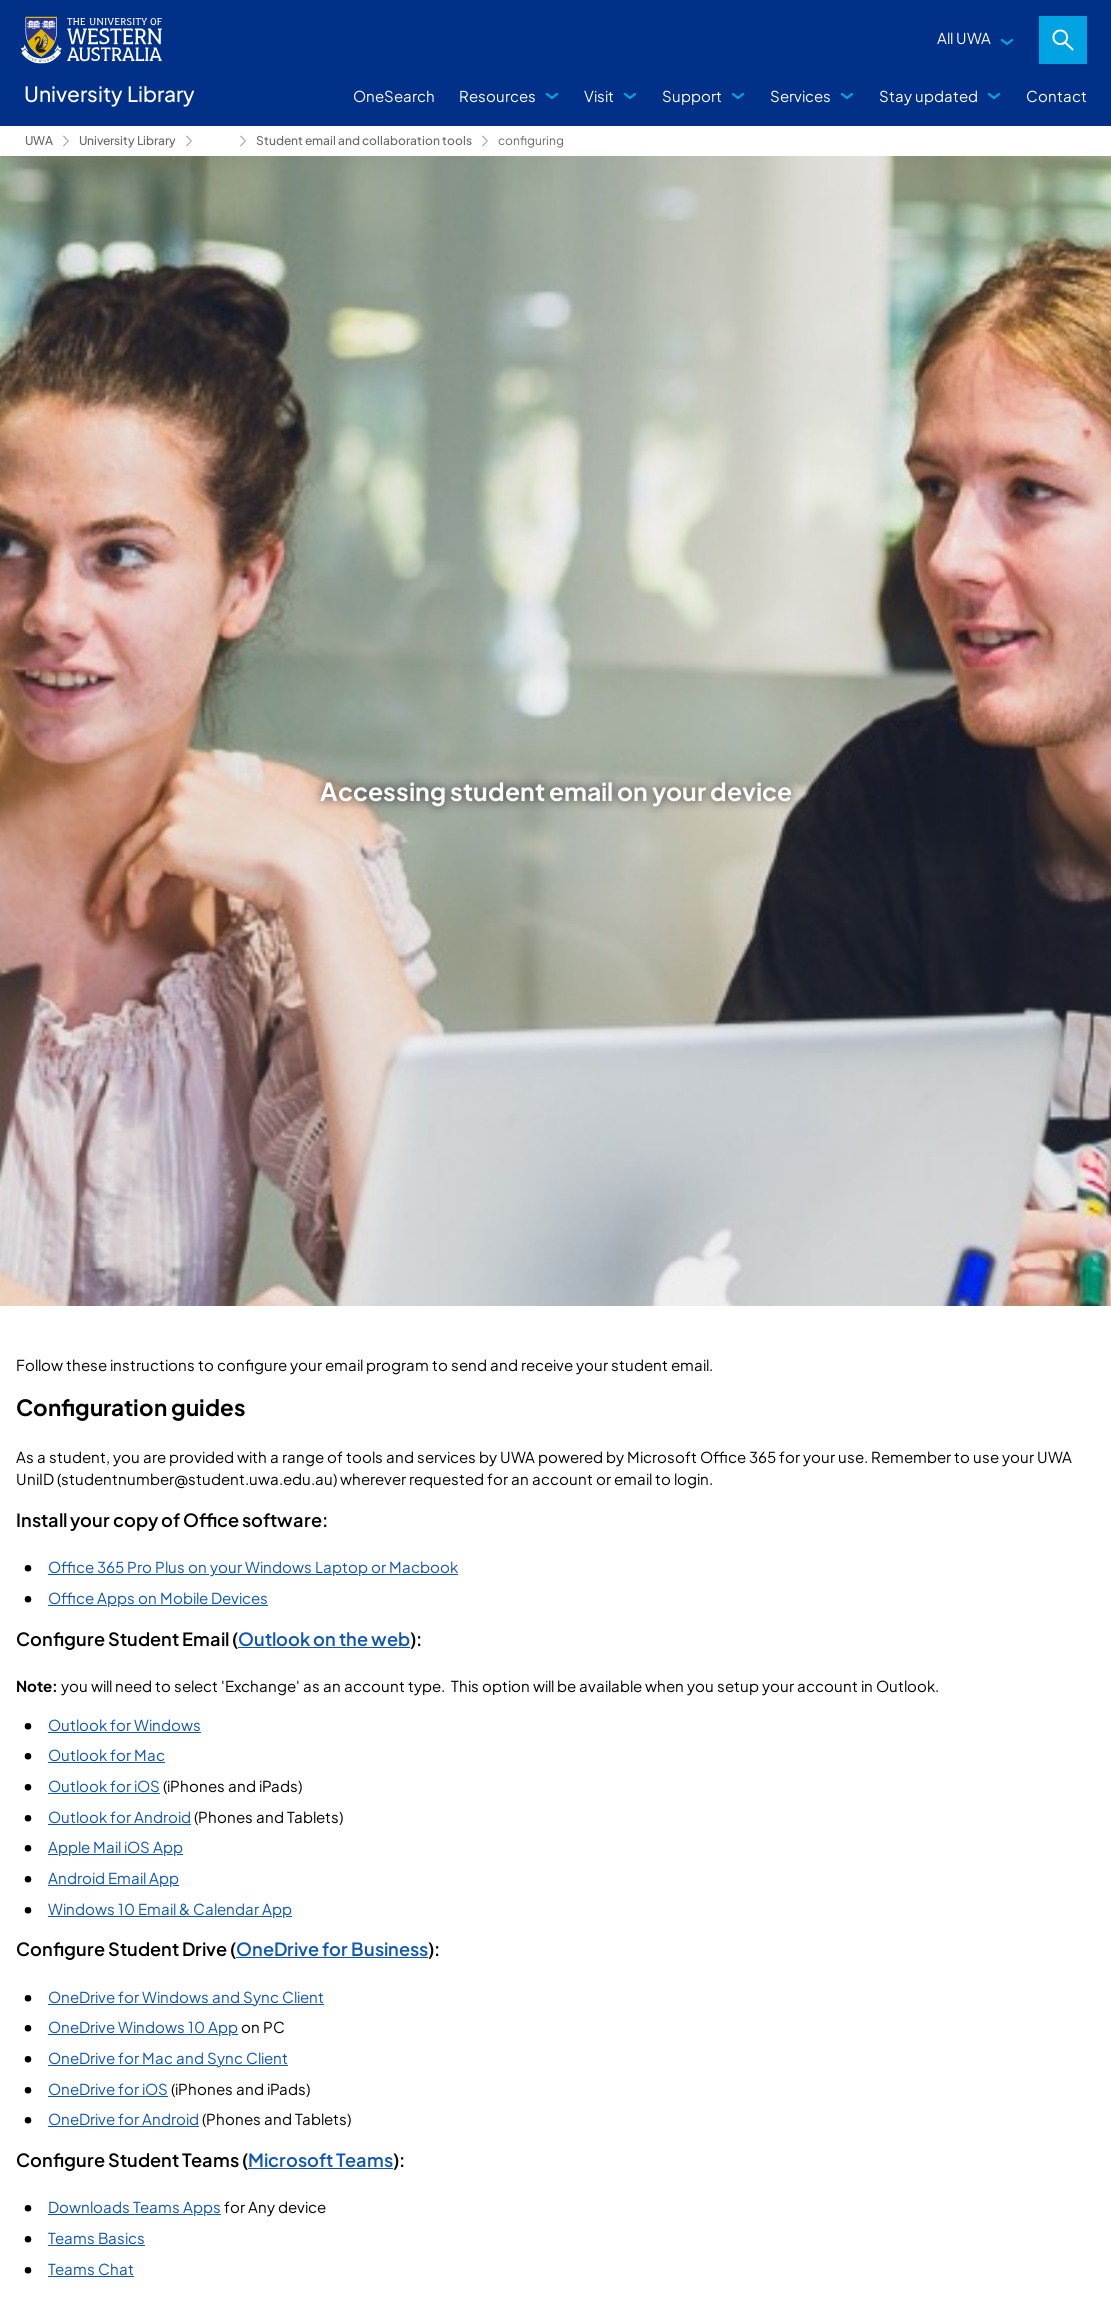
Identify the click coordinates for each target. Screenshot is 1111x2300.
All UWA (964, 37)
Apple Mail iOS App (115, 1846)
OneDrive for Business (332, 1948)
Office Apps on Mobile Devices (158, 1597)
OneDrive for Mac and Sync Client (168, 2057)
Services (800, 95)
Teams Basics (96, 2237)
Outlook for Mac (106, 1754)
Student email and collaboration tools (364, 140)
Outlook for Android (119, 1816)
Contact (1056, 95)
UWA (39, 140)
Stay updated (928, 95)
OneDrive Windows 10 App (143, 2026)
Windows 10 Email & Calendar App (170, 1908)
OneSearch (394, 95)
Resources (497, 95)
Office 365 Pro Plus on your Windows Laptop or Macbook (253, 1566)
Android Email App (113, 1877)
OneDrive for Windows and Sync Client (186, 1996)
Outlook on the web (324, 1638)
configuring (531, 140)
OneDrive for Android (123, 2118)
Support (692, 95)
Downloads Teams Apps (134, 2206)
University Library (127, 140)
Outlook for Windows (124, 1724)
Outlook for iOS (104, 1785)
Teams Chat (91, 2268)
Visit (599, 95)
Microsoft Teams (320, 2159)
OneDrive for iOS (108, 2088)
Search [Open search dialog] (1063, 40)
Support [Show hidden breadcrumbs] (216, 141)
